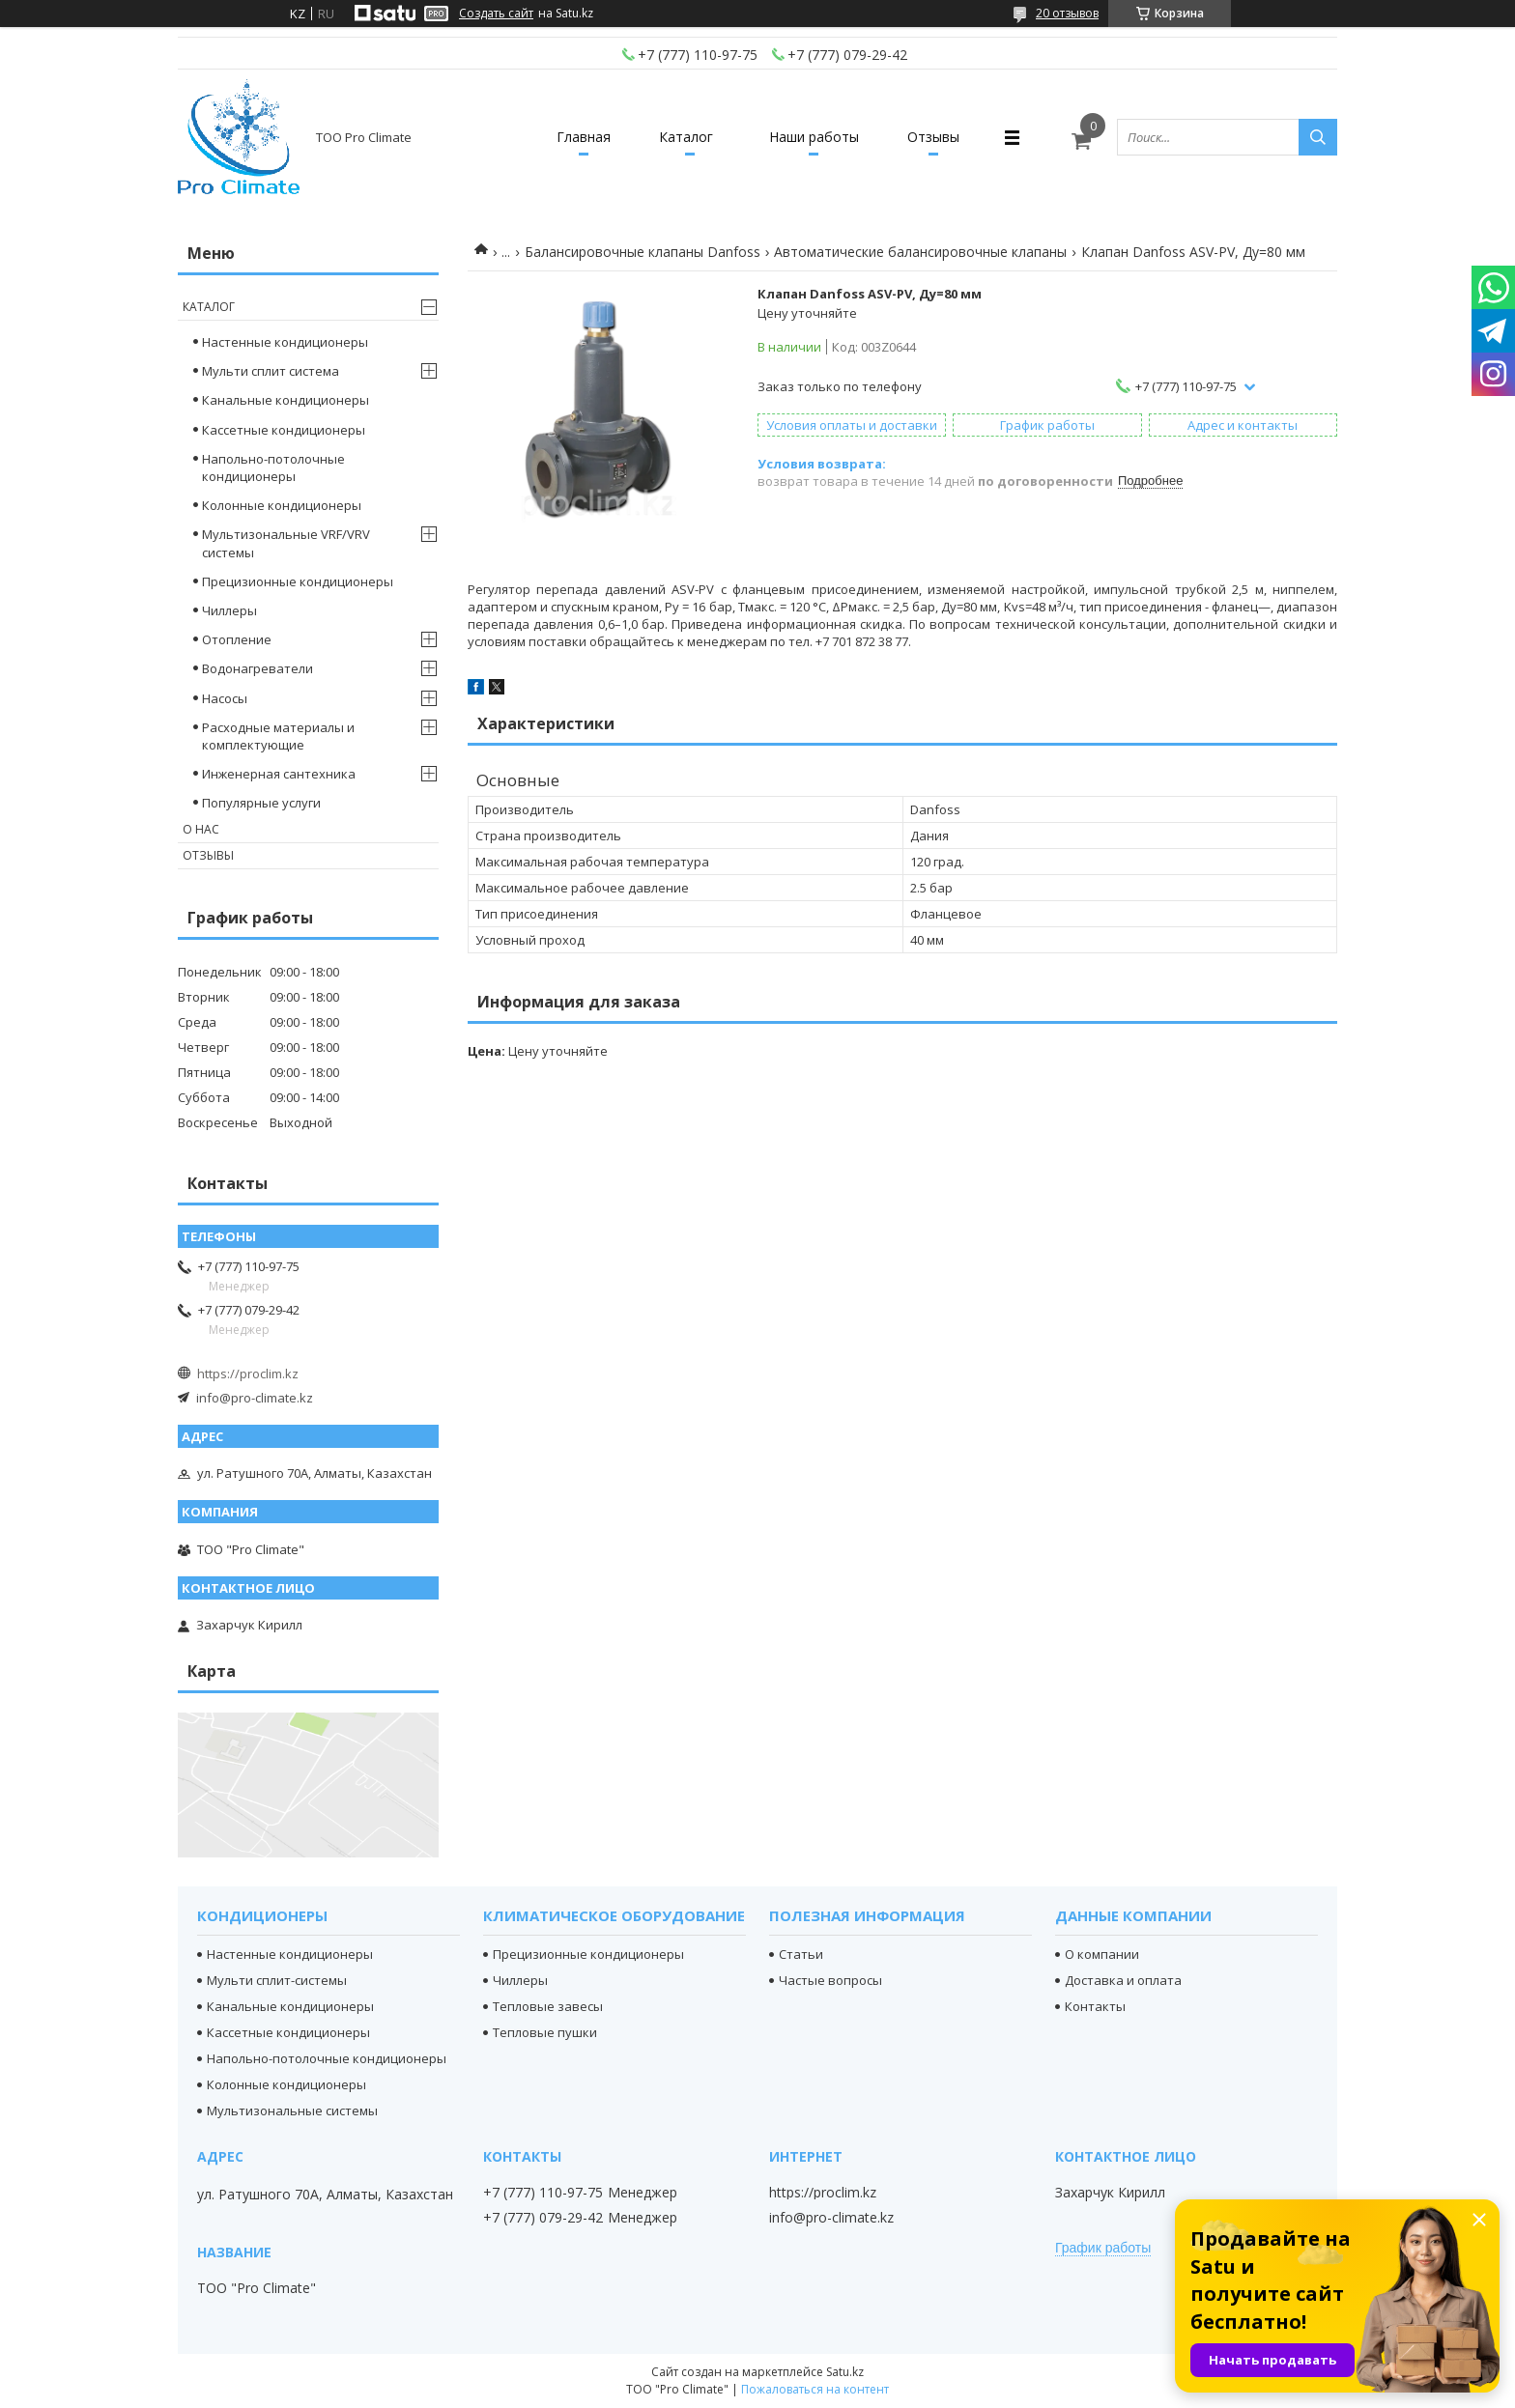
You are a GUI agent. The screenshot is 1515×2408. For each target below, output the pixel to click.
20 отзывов (1067, 13)
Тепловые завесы (548, 2006)
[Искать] (1318, 137)
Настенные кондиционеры (285, 342)
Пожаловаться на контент (815, 2389)
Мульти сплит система (270, 371)
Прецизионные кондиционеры (297, 581)
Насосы (224, 698)
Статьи (801, 1954)
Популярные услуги (261, 802)
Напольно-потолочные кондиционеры (273, 467)
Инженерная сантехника (279, 773)
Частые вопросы (830, 1980)
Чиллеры (229, 610)
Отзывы (933, 136)
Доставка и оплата (1123, 1980)
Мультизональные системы (292, 2110)
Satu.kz (845, 2372)
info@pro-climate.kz (254, 1397)
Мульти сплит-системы (277, 1980)
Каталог (686, 136)
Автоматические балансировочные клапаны (920, 251)
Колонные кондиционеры (281, 505)
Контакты (1095, 2006)
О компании (1102, 1954)
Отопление (237, 639)
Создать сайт (496, 13)
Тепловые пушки (545, 2032)
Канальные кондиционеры (285, 400)
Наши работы (814, 136)
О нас (201, 829)
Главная (584, 136)
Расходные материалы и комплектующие (278, 736)
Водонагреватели (257, 668)
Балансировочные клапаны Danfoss (642, 251)
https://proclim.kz (248, 1373)
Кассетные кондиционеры (283, 430)
